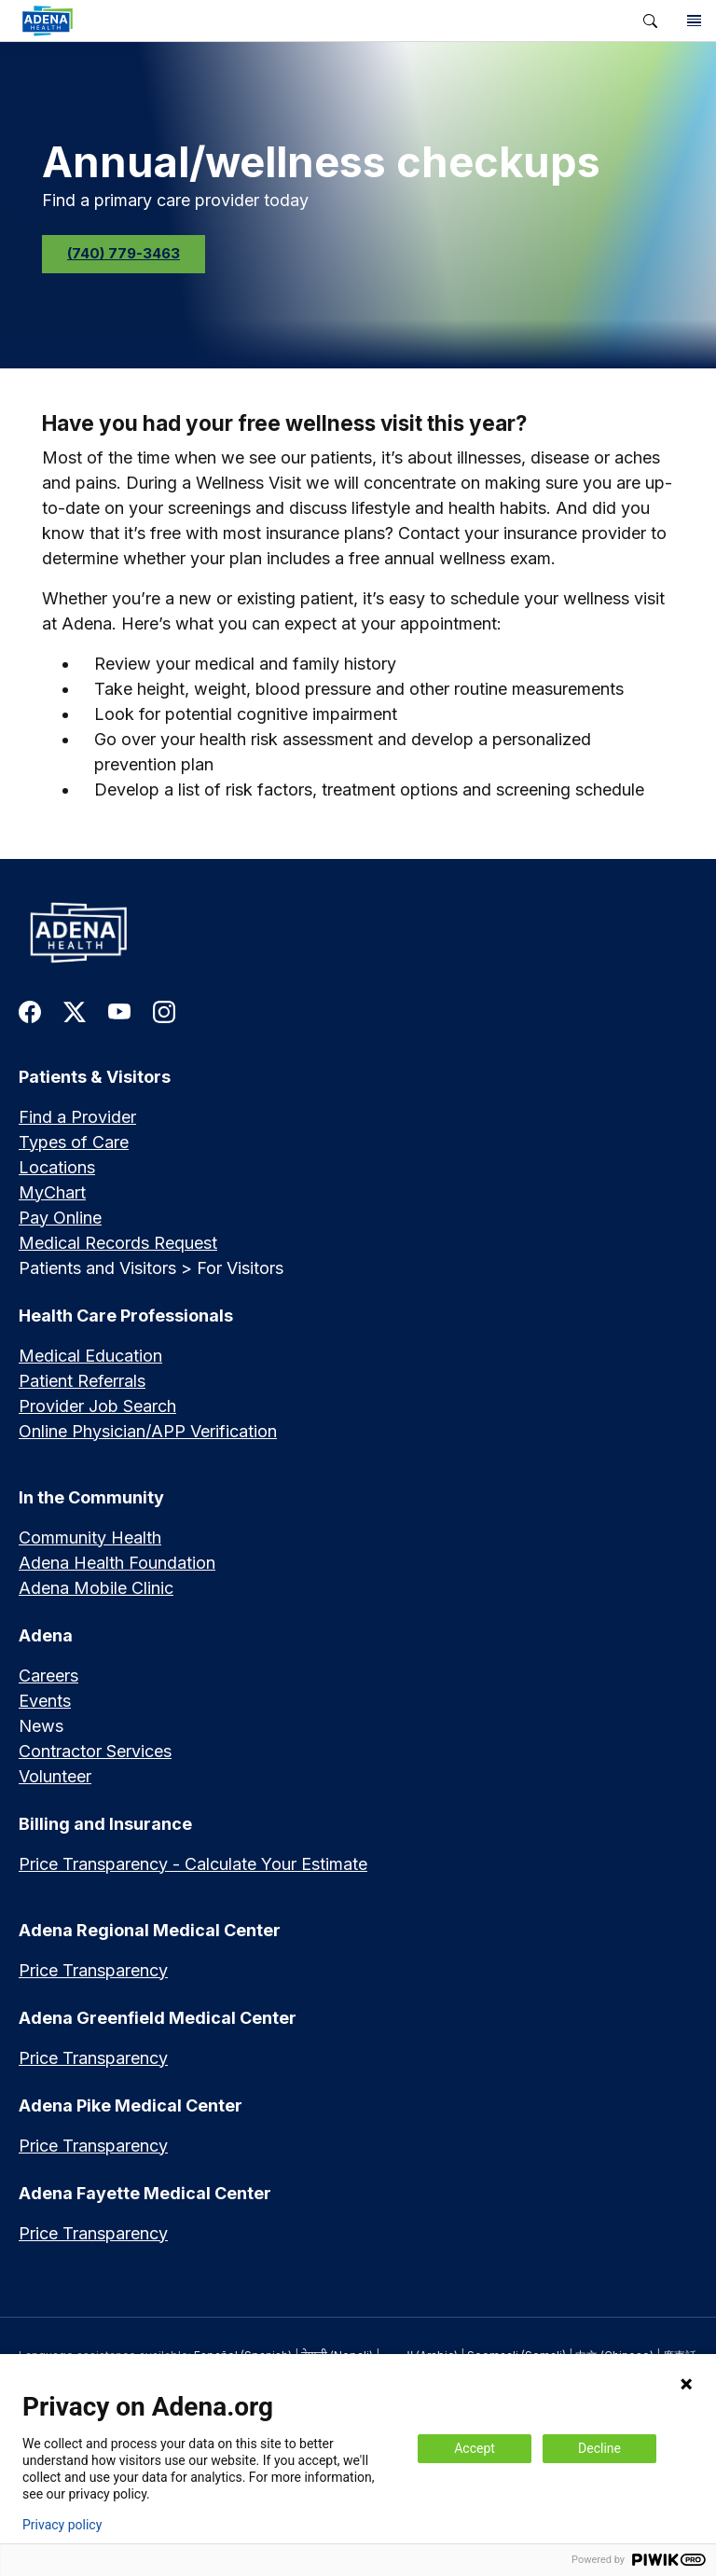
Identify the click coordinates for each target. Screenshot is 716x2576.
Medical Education (90, 1355)
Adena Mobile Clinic (96, 1588)
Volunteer (55, 1776)
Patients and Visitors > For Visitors (151, 1268)
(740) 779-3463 (123, 253)
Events (45, 1700)
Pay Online (60, 1217)
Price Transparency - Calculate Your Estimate (193, 1864)
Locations (57, 1167)
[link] (314, 20)
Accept (474, 2448)
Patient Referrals (82, 1381)
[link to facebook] (30, 1010)
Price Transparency (93, 1970)
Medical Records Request (118, 1243)
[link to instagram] (164, 1010)
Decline (599, 2448)
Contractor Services (95, 1751)
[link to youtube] (119, 1010)
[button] (650, 21)
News (41, 1726)
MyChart (52, 1192)
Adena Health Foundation (117, 1562)
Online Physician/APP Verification (148, 1431)
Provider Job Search (97, 1406)
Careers (48, 1675)
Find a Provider (77, 1117)
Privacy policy (62, 2524)
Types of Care (74, 1142)
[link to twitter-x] (74, 1010)
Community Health (90, 1537)
